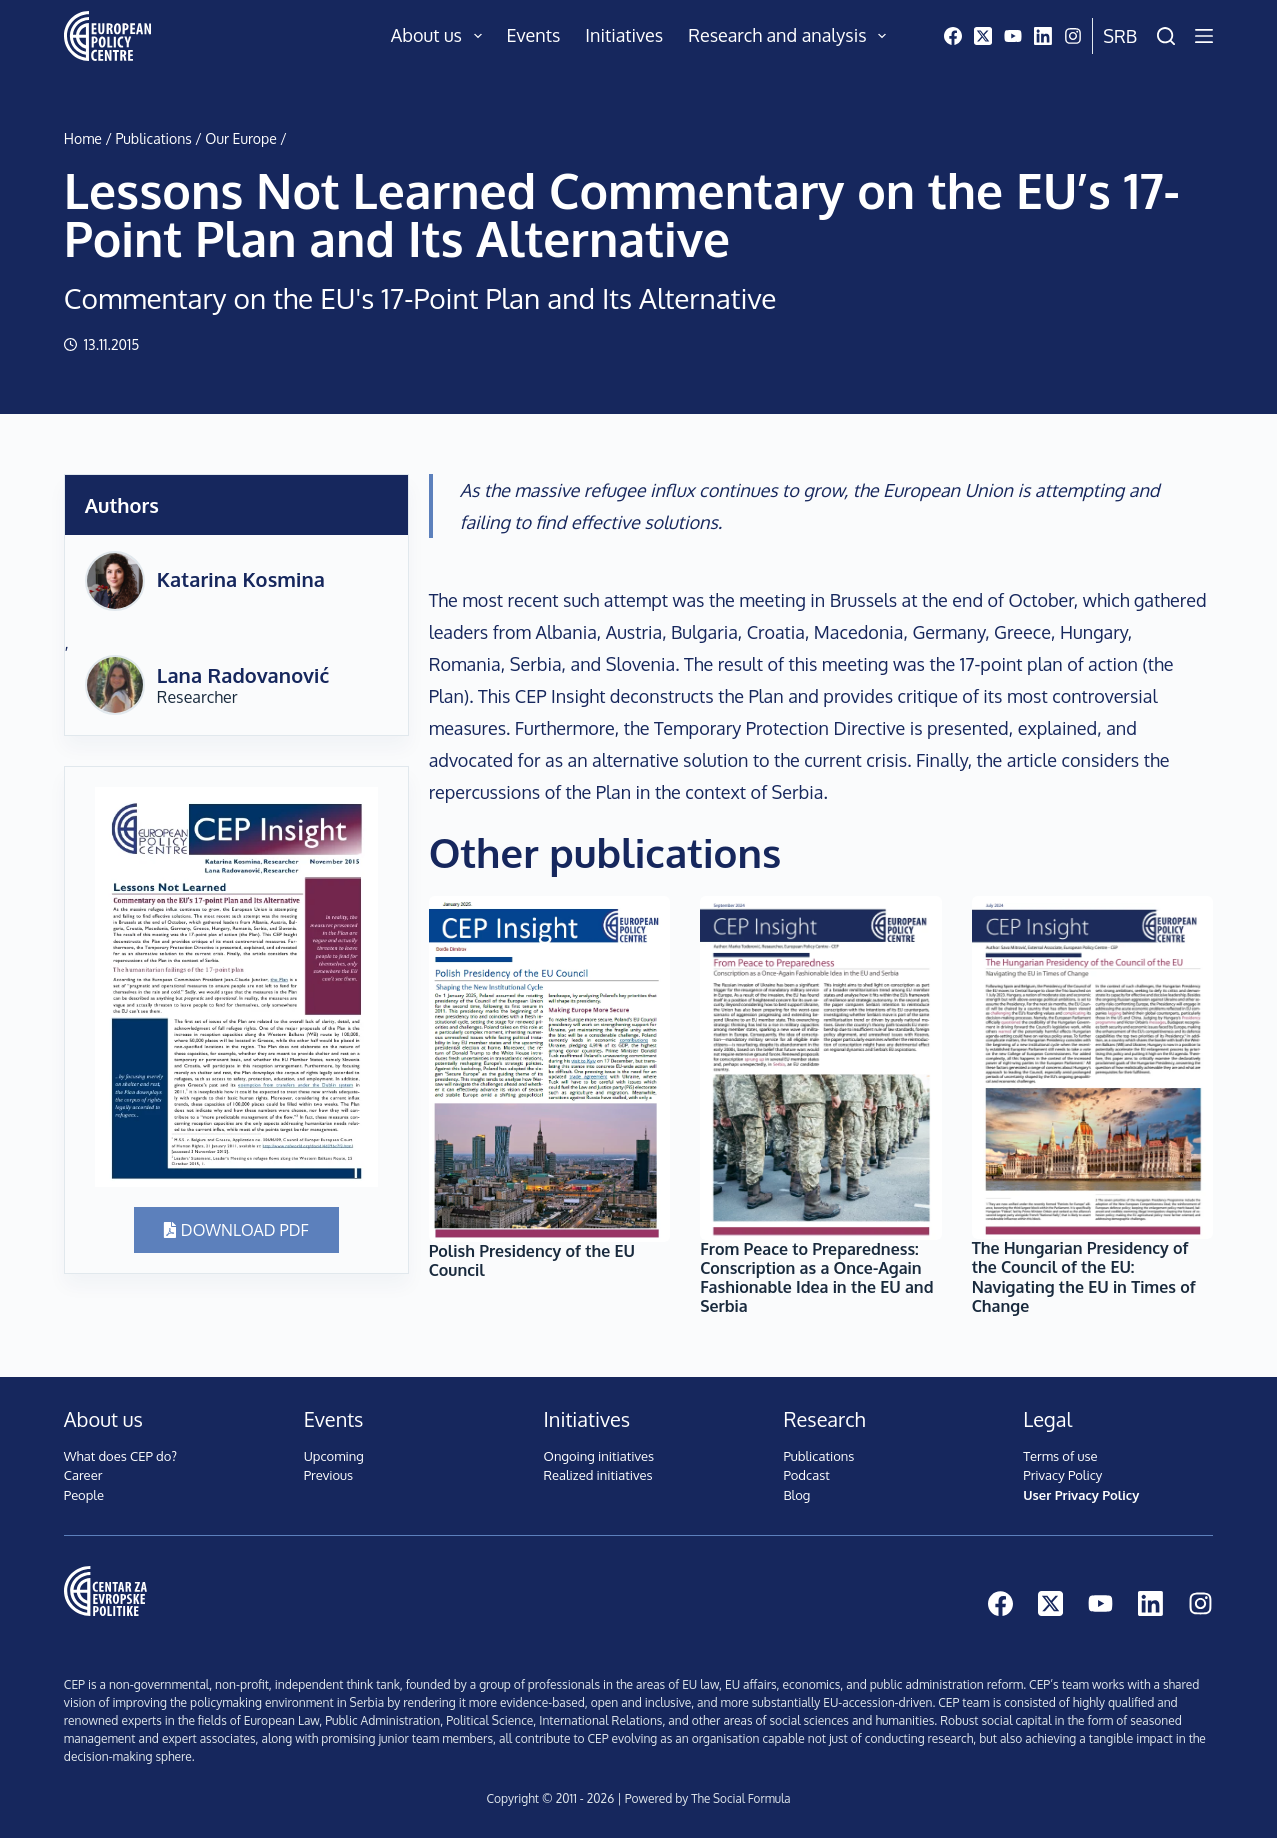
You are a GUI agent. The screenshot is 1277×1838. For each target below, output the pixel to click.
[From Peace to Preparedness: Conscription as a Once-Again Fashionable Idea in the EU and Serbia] (821, 1068)
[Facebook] (953, 36)
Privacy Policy (1062, 1475)
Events (534, 35)
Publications (153, 138)
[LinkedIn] (1043, 36)
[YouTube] (1013, 36)
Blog (796, 1495)
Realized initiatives (598, 1475)
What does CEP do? (120, 1456)
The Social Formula (741, 1798)
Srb (1120, 36)
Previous (328, 1475)
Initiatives (624, 35)
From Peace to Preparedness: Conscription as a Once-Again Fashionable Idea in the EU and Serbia (816, 1278)
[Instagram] (1073, 36)
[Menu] (1204, 36)
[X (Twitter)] (983, 36)
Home (83, 138)
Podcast (806, 1475)
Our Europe (241, 138)
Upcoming (334, 1456)
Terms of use (1060, 1456)
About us (440, 36)
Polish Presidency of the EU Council (532, 1260)
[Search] (1166, 36)
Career (83, 1475)
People (84, 1495)
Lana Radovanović (243, 675)
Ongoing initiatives (599, 1456)
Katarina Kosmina (241, 579)
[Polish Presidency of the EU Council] (550, 1069)
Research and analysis (791, 36)
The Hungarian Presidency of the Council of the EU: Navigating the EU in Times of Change (1084, 1277)
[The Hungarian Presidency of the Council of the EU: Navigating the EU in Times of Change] (1093, 1067)
